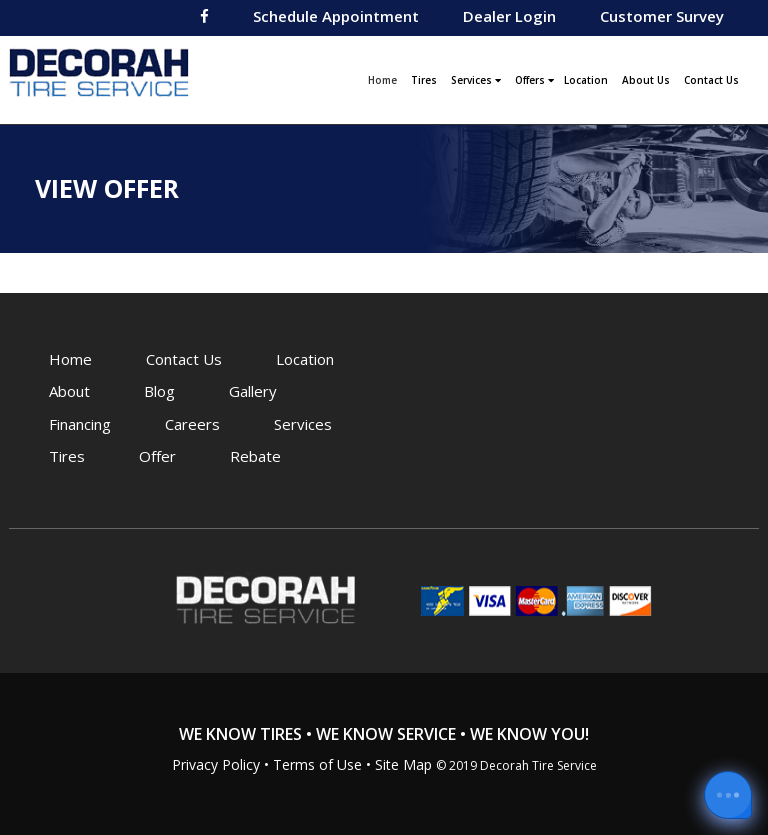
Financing (80, 424)
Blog (159, 391)
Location (586, 80)
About (69, 391)
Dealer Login (509, 16)
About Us (646, 80)
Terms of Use (317, 764)
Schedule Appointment (336, 16)
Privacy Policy (216, 764)
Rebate (255, 456)
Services (476, 80)
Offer (157, 456)
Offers (534, 80)
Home (385, 78)
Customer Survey (662, 16)
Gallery (253, 391)
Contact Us (711, 80)
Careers (192, 424)
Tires (424, 80)
